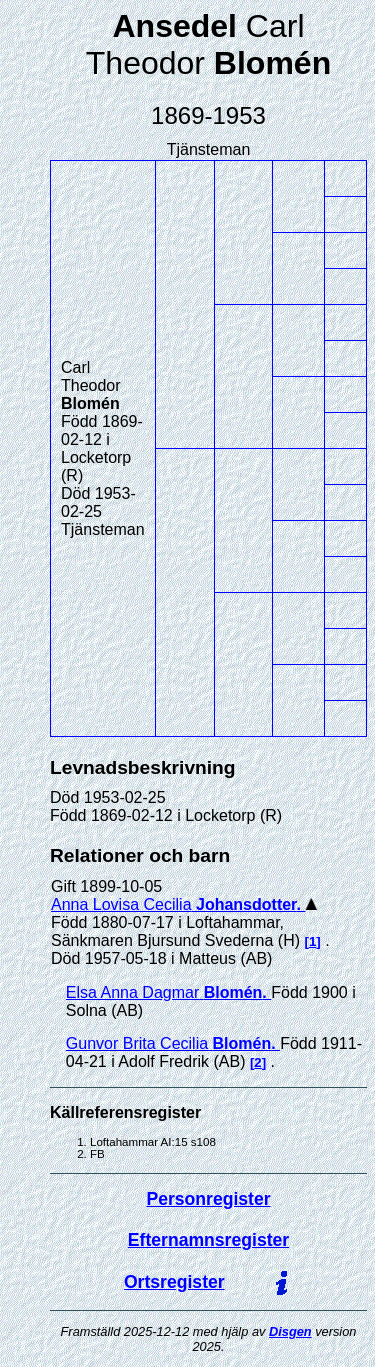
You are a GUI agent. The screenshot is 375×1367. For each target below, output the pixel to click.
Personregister (208, 1199)
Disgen (290, 1331)
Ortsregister (174, 1282)
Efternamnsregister (208, 1240)
